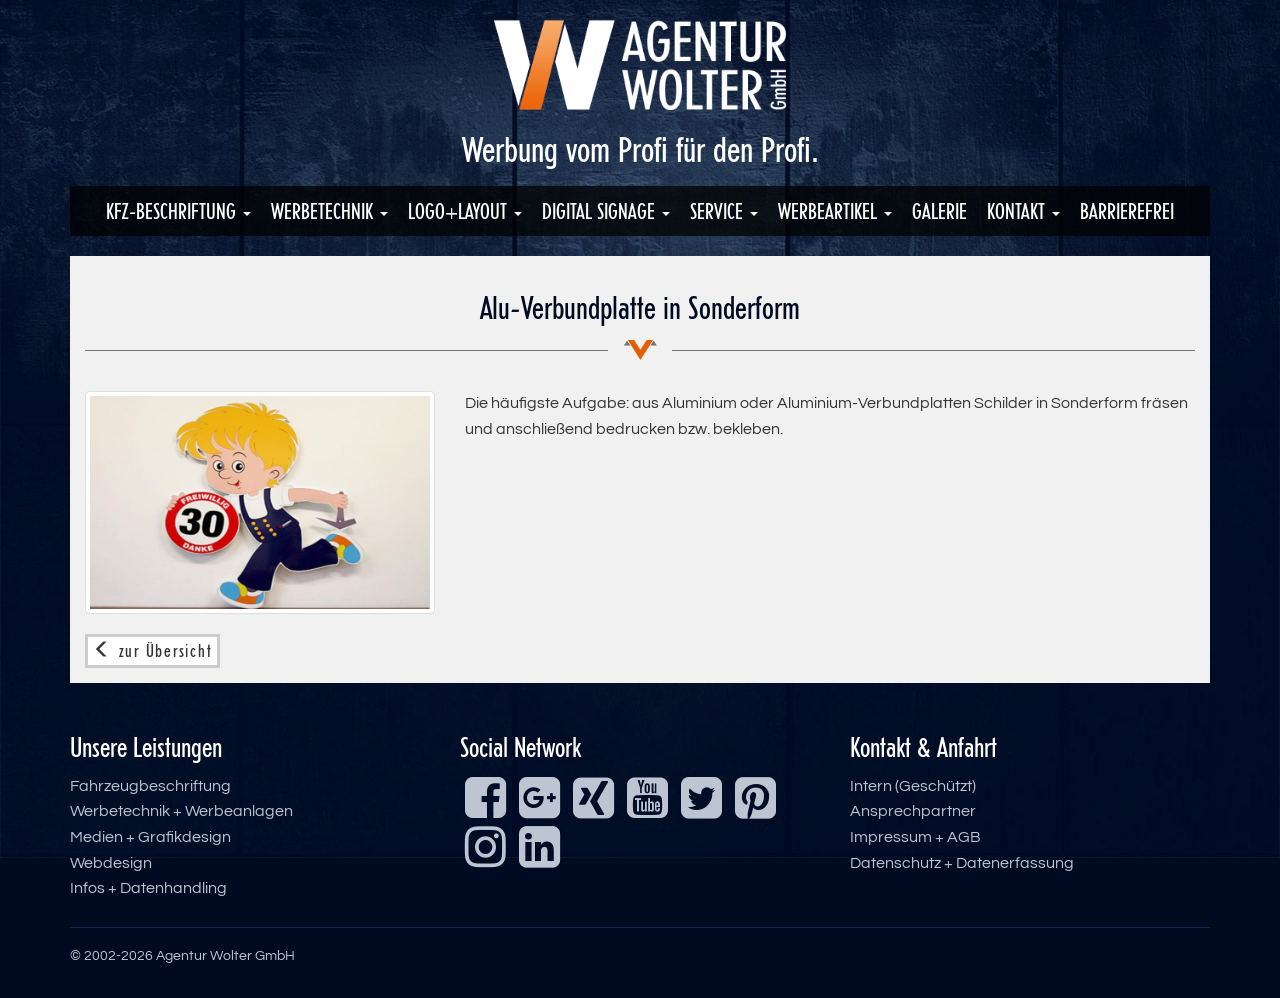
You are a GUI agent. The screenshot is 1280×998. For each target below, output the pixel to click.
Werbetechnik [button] (329, 211)
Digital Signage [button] (606, 211)
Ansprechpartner (913, 811)
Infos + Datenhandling (148, 888)
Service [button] (724, 211)
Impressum (891, 837)
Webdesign (111, 863)
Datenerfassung (1015, 863)
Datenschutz (895, 863)
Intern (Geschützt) (913, 786)
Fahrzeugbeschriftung (150, 786)
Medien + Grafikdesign (150, 837)
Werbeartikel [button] (835, 211)
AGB (964, 837)
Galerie (939, 211)
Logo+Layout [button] (465, 211)
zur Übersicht (152, 651)
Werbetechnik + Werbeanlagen (181, 811)
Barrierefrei (1127, 211)
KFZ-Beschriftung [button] (178, 211)
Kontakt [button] (1023, 211)
